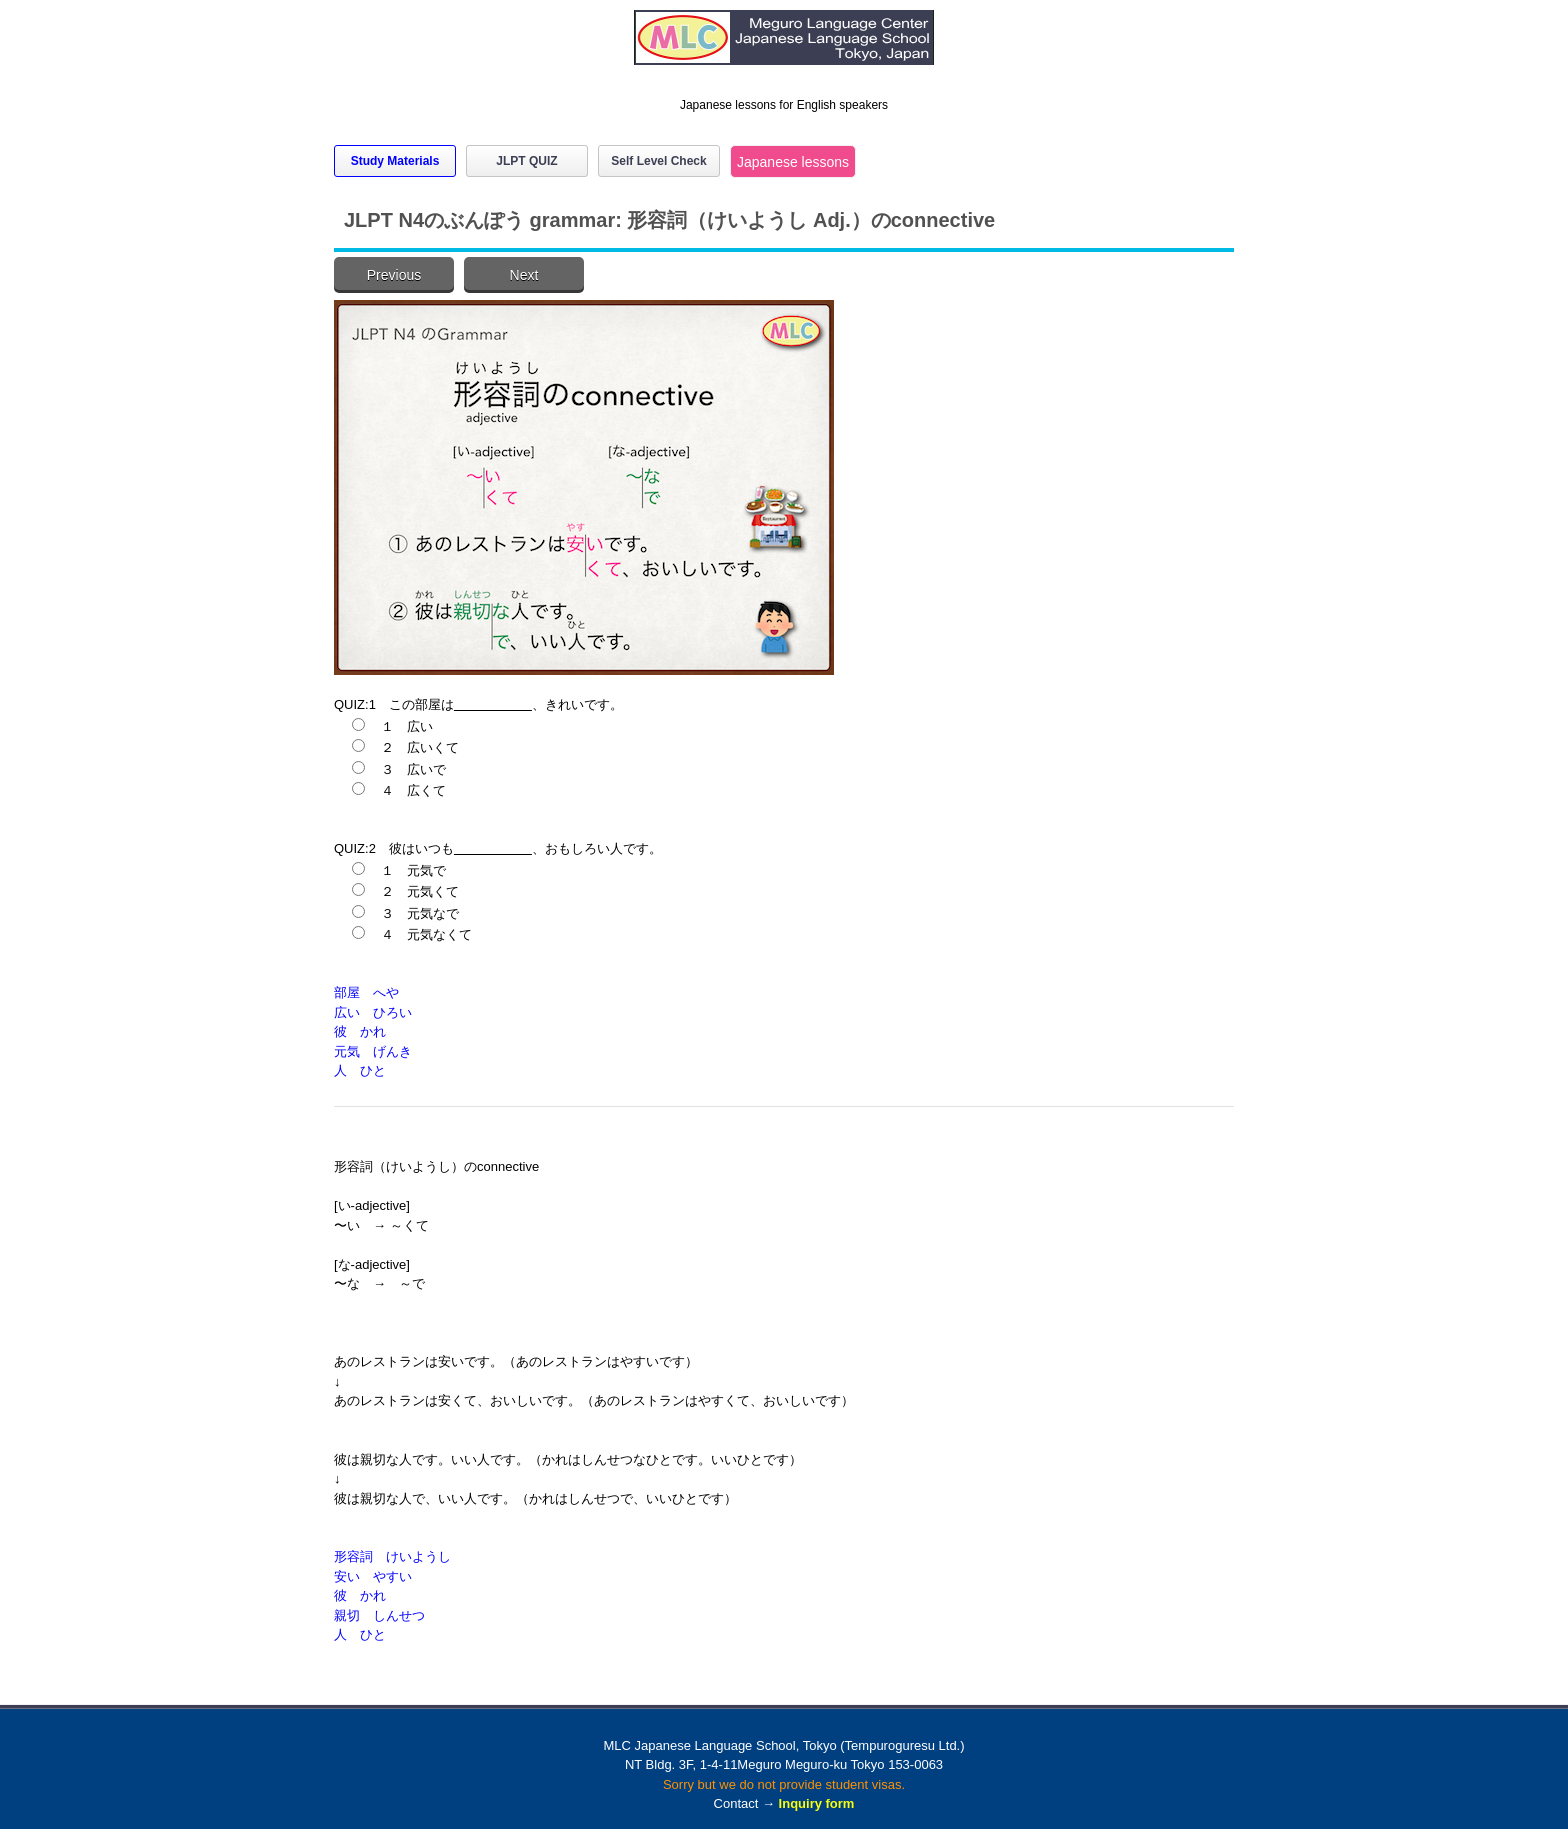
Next (524, 275)
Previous (394, 275)
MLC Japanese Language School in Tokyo (784, 47)
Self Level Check (658, 161)
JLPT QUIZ (526, 161)
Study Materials (395, 161)
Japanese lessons (793, 162)
